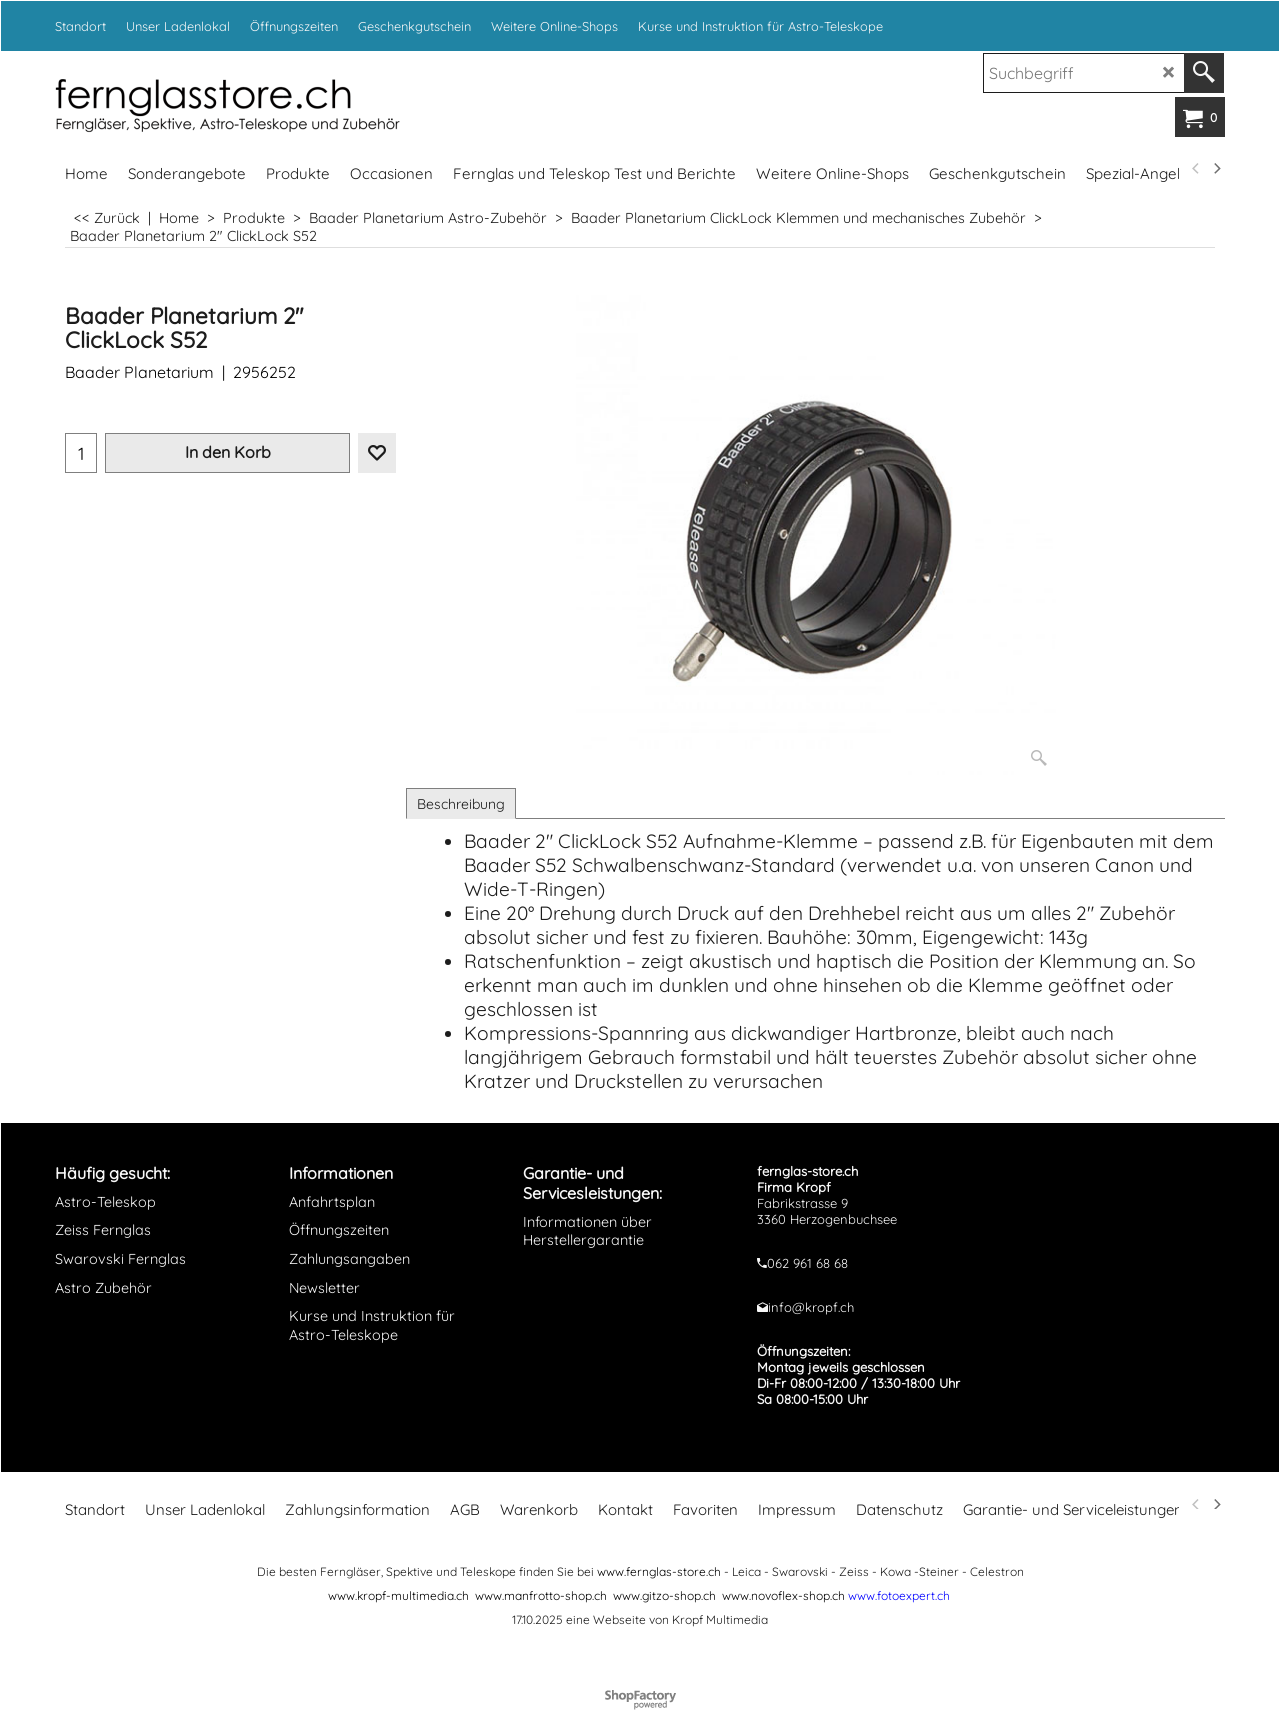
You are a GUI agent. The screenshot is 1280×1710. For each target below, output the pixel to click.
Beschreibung (461, 804)
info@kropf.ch (811, 1307)
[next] (1216, 169)
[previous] (1196, 169)
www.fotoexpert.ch (899, 1595)
